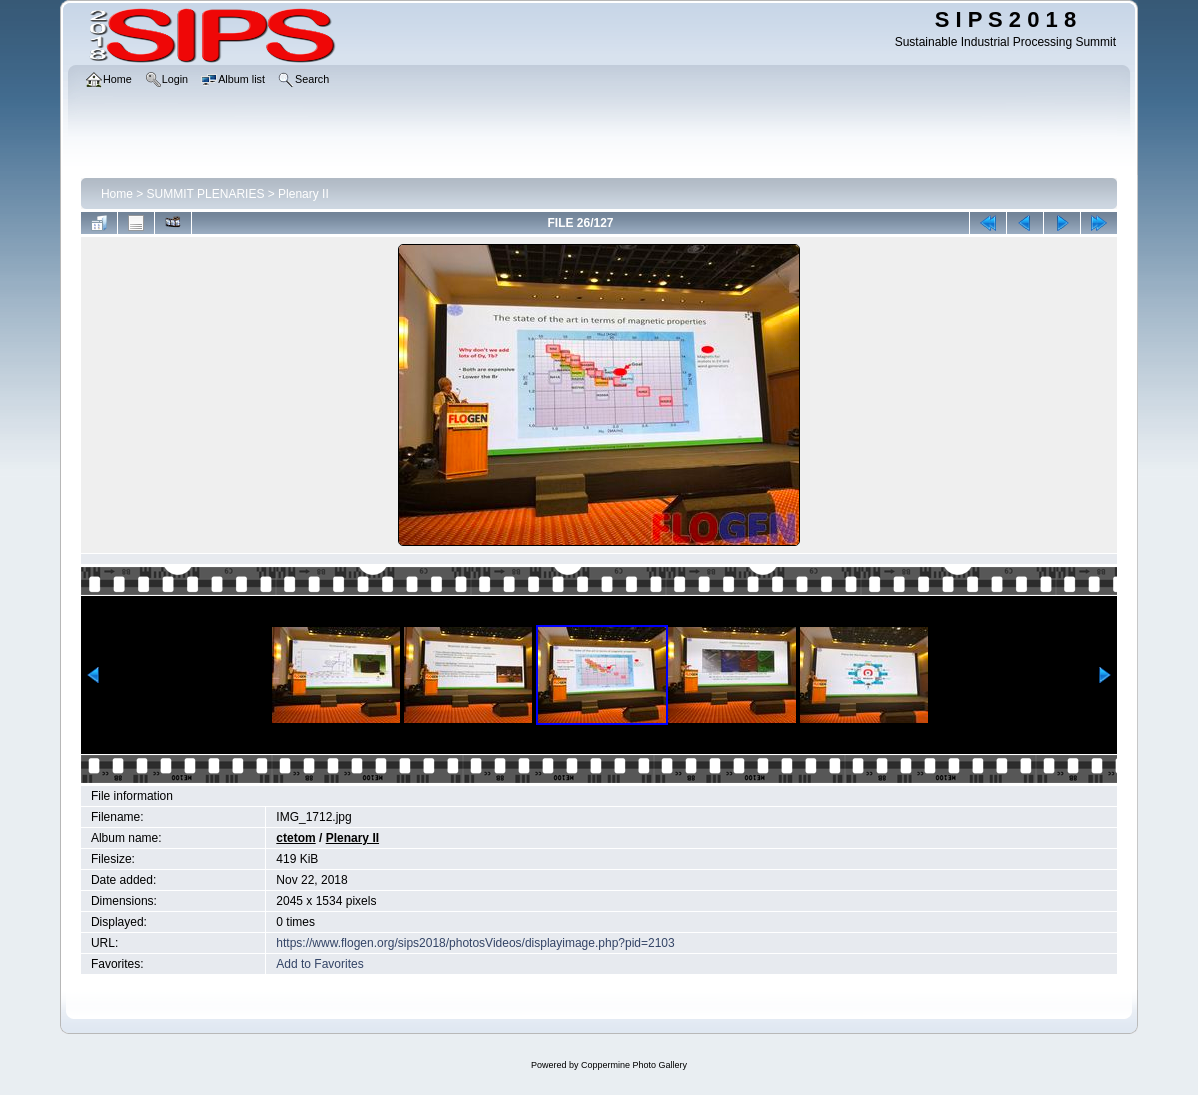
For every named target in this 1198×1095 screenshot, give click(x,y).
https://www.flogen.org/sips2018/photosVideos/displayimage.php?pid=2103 (475, 943)
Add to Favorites (319, 964)
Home (117, 194)
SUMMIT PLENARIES (206, 194)
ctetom (295, 838)
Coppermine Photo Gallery (634, 1065)
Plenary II (303, 194)
